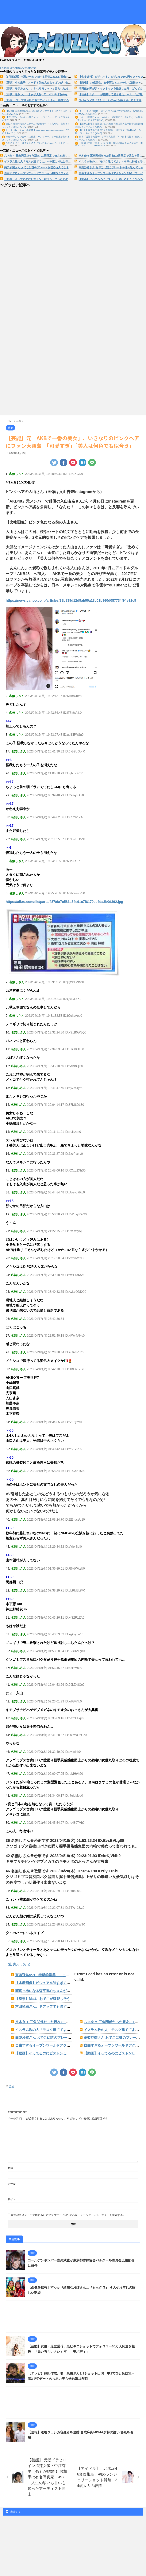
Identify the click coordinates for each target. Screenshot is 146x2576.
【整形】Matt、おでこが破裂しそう (45, 2006)
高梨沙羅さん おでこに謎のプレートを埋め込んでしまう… (39, 167)
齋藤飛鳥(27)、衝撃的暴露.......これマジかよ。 (54, 1983)
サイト (12, 2207)
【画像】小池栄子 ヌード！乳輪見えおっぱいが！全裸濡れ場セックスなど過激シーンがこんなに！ (64, 82)
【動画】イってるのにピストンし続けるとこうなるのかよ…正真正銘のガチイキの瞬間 (56, 179)
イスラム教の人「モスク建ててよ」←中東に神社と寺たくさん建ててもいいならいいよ (56, 161)
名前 (10, 2176)
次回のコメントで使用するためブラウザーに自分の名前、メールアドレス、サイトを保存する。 (68, 2222)
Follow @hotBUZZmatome (18, 68)
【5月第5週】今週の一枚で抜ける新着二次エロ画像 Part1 (38, 76)
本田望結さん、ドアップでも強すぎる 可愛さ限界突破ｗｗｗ (68, 2014)
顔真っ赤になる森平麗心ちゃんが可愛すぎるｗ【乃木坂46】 (66, 1999)
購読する (13, 2566)
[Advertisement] (73, 2344)
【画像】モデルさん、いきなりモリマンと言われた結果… (38, 88)
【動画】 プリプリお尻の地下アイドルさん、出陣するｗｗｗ (40, 100)
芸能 (11, 2094)
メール (12, 2191)
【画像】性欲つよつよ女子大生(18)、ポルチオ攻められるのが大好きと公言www (52, 94)
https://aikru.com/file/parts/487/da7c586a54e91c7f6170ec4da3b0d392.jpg (64, 910)
